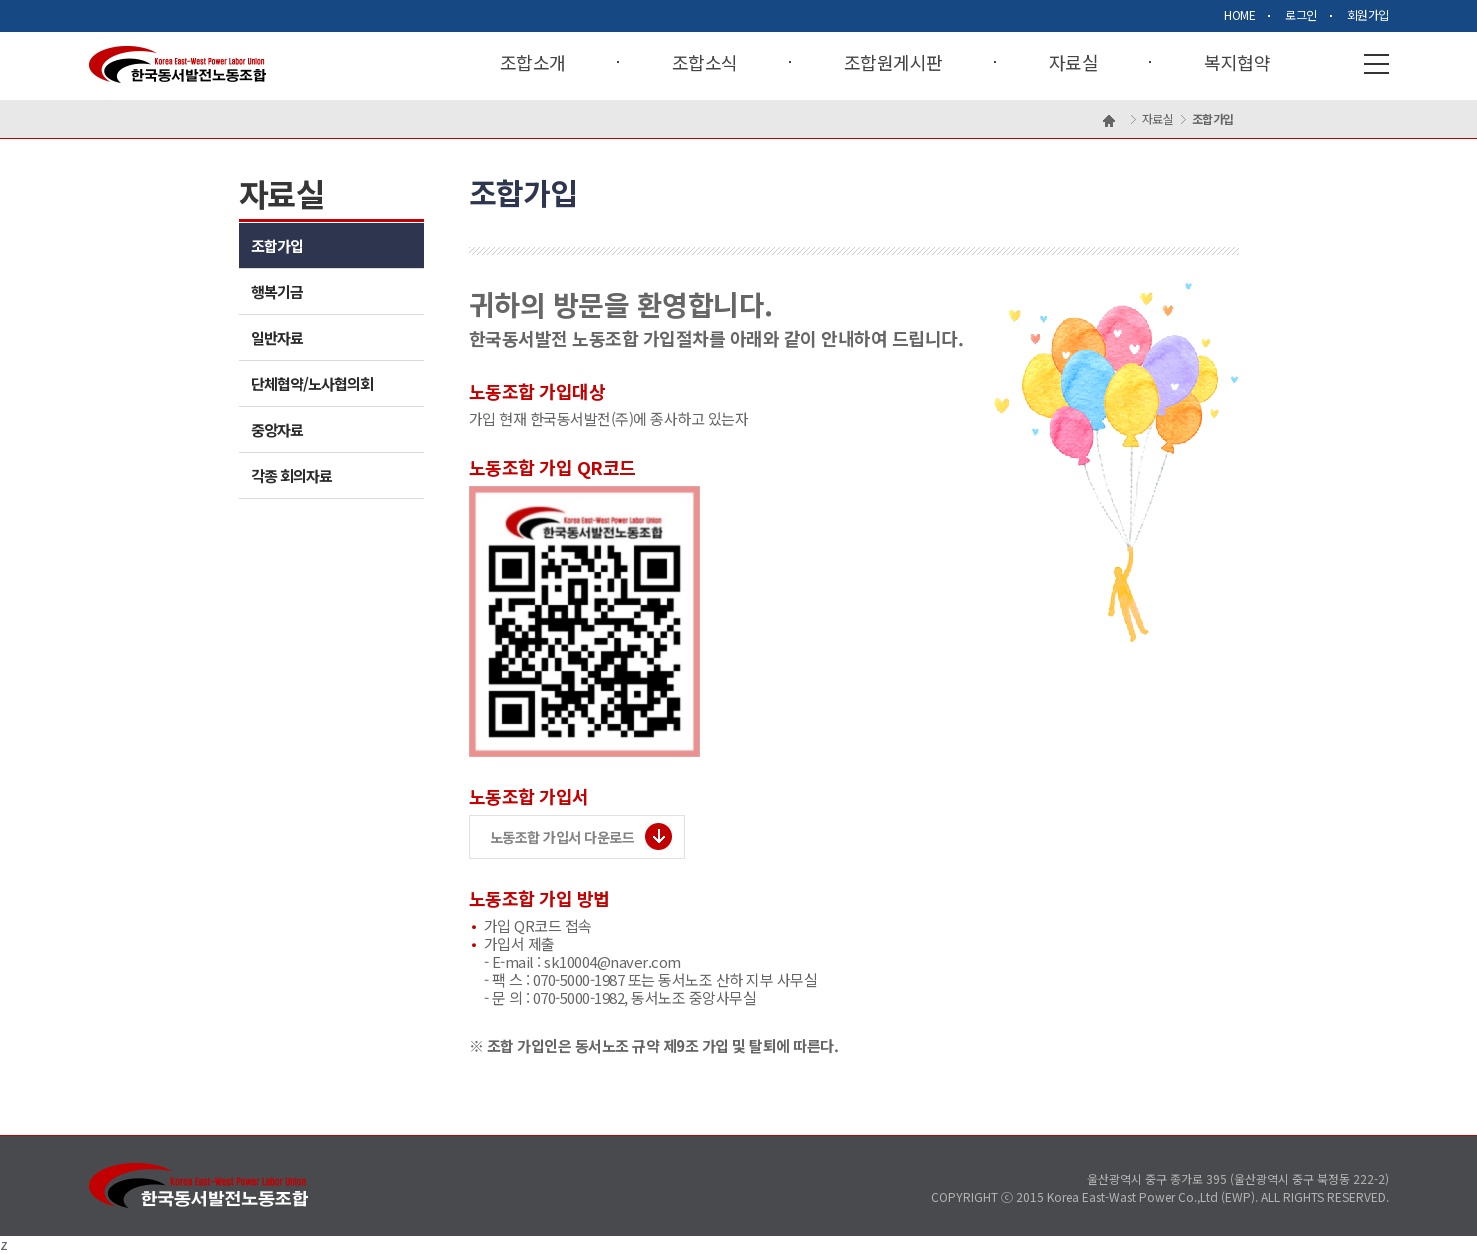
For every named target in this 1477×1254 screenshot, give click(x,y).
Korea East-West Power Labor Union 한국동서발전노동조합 (177, 64)
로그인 (1301, 15)
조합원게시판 (893, 63)
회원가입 (1368, 15)
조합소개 (533, 63)
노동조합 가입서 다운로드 (562, 837)
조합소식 (705, 63)
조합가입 (277, 245)
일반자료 (277, 337)
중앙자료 (277, 429)
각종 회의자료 (291, 475)
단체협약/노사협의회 (312, 383)
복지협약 (1237, 63)
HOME (1239, 15)
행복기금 (277, 291)
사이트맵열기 (1376, 64)
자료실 (1074, 63)
